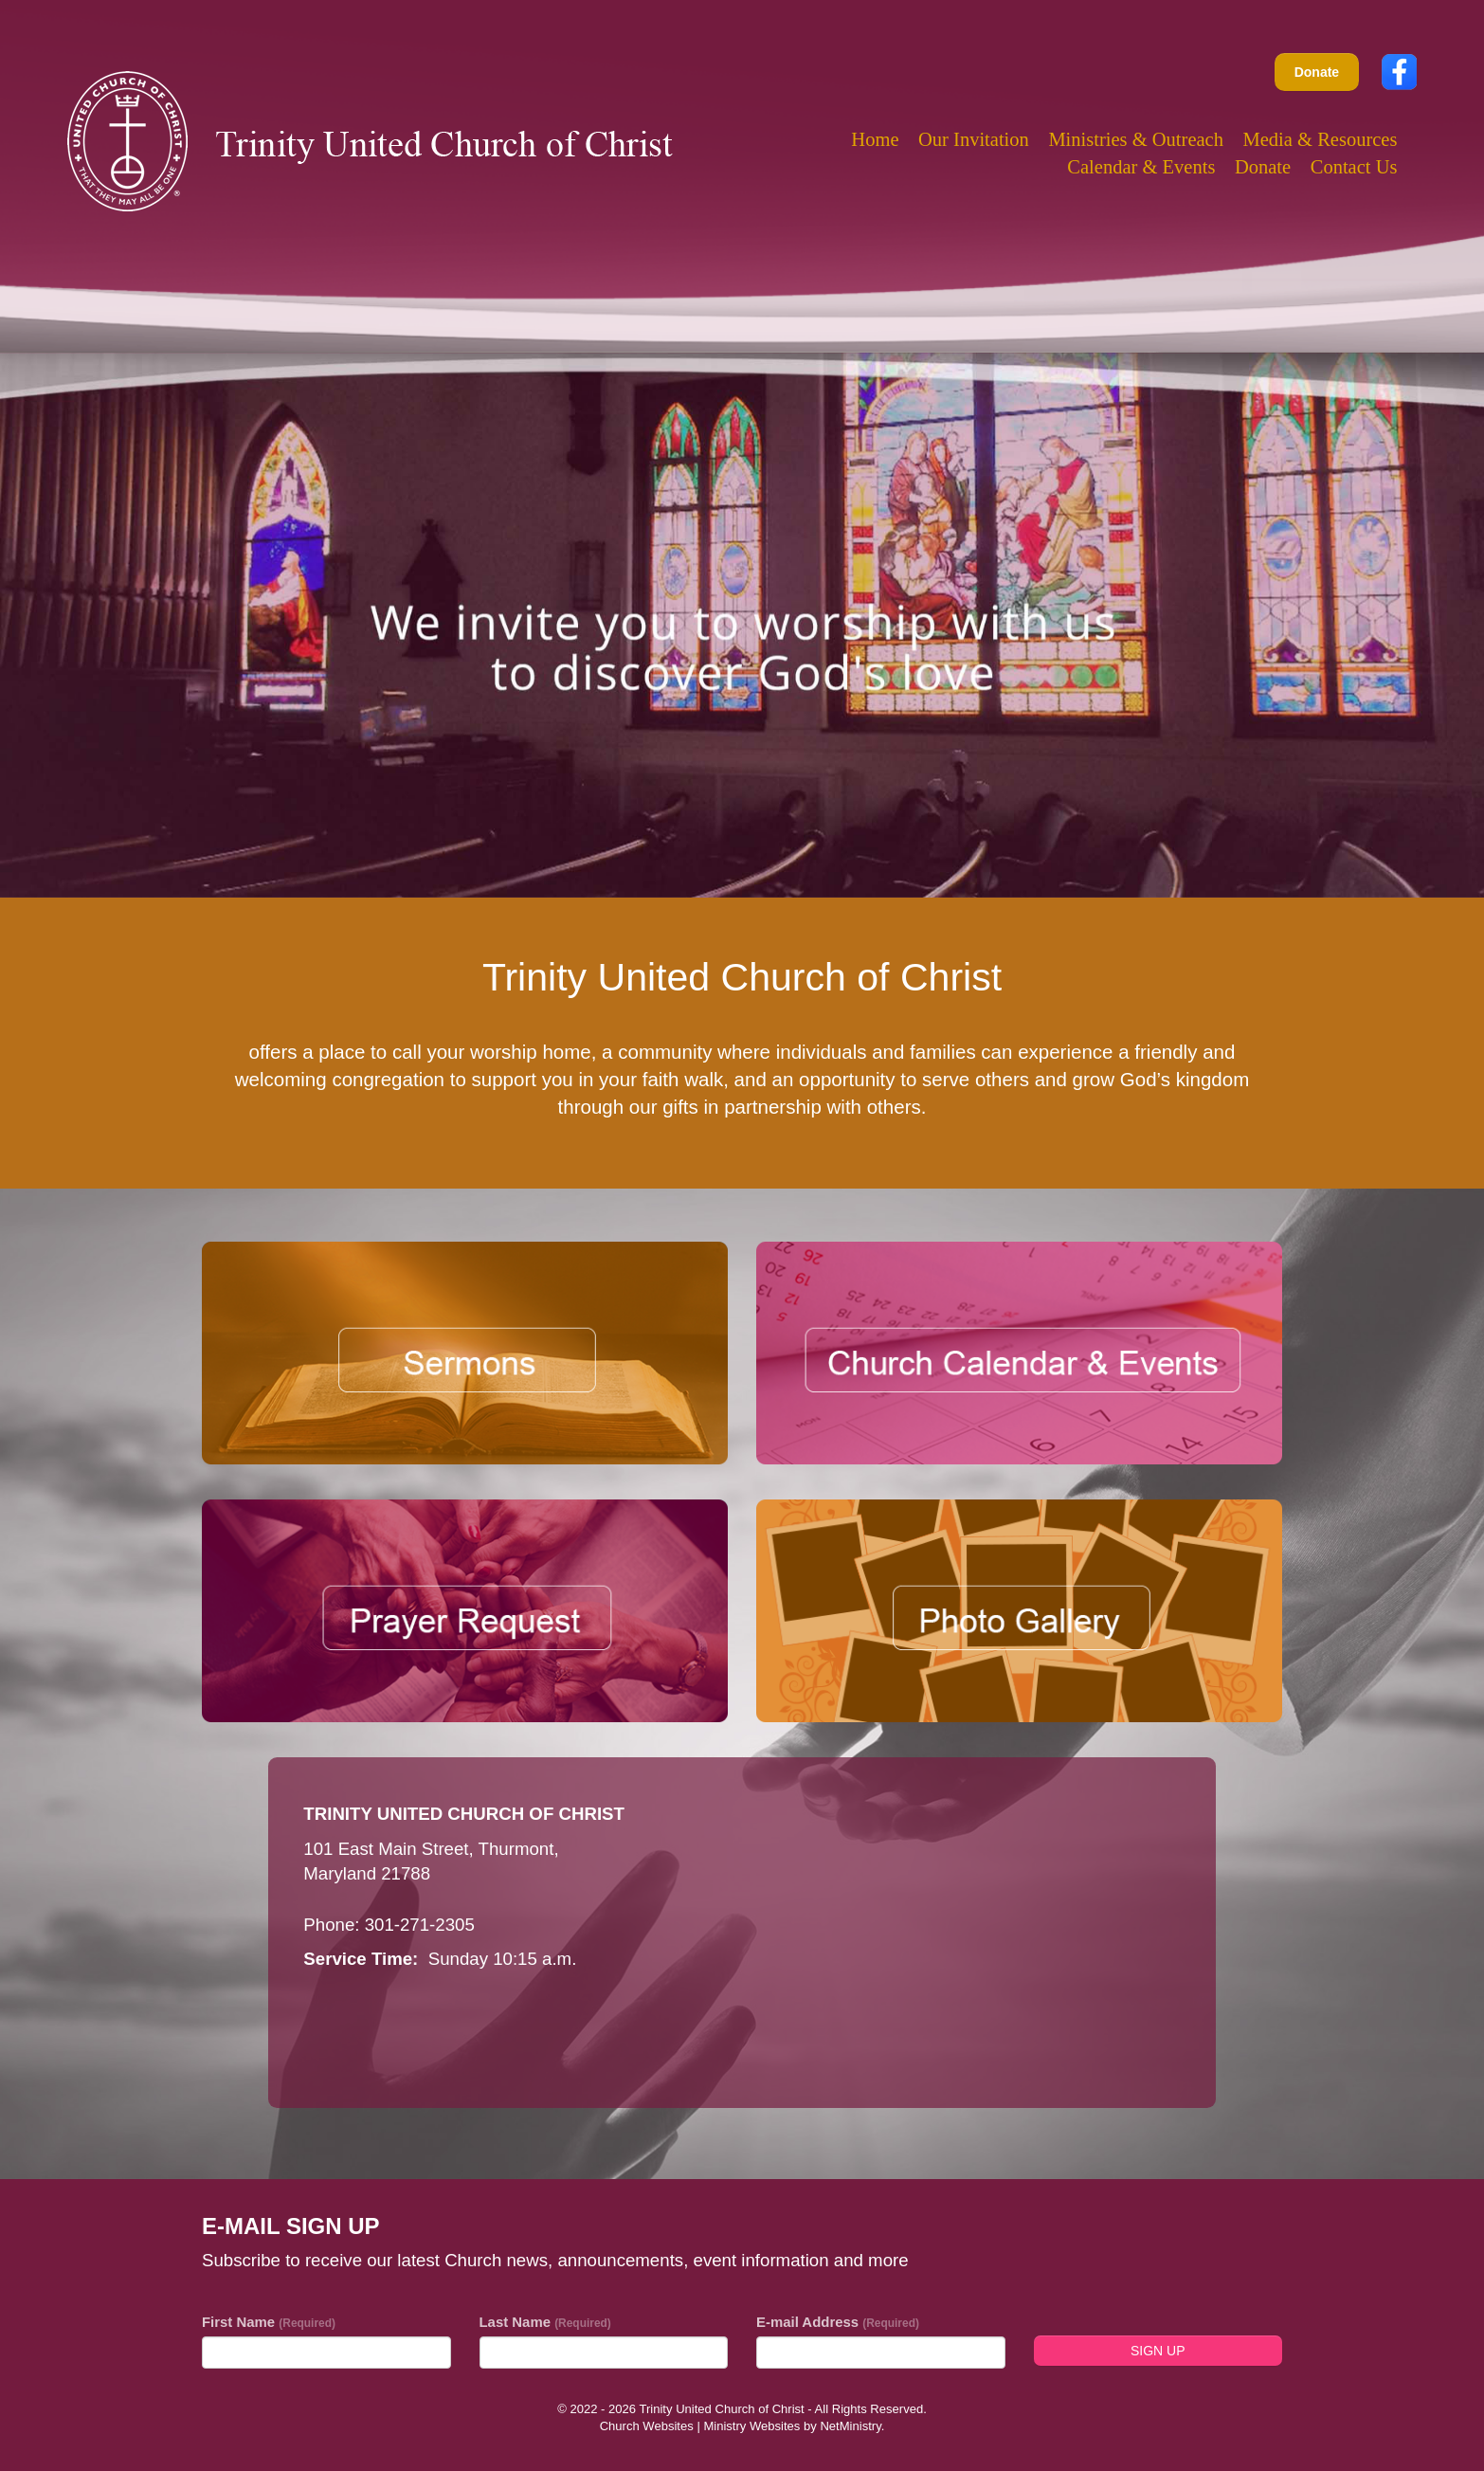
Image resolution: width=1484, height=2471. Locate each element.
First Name (268, 2322)
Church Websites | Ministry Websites (702, 2426)
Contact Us (1354, 166)
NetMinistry (850, 2426)
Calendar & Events (1141, 166)
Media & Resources (1320, 139)
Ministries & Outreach (1135, 139)
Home (874, 139)
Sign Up (1158, 2350)
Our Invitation (973, 139)
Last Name (545, 2322)
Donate (1316, 72)
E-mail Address (837, 2322)
